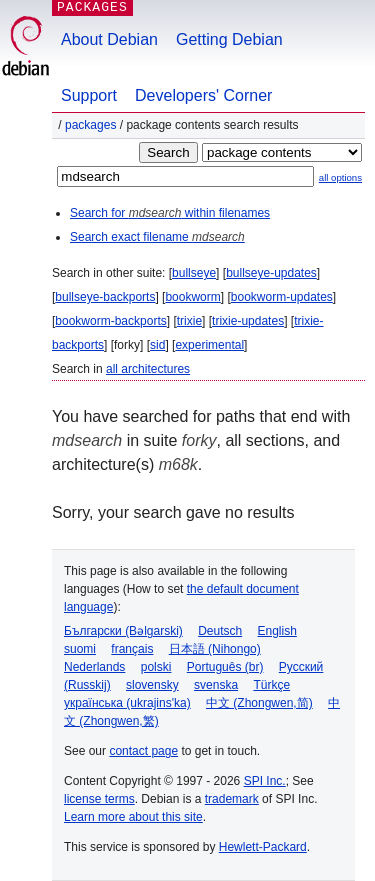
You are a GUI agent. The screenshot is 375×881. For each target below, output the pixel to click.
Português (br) (225, 667)
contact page (143, 751)
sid (157, 345)
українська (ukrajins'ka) (127, 703)
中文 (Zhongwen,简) (259, 703)
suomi (80, 649)
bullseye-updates (271, 273)
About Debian (109, 39)
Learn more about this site (133, 817)
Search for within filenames (170, 213)
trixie (189, 321)
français (132, 649)
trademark (232, 799)
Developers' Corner (203, 95)
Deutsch (220, 631)
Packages (90, 125)
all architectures (148, 369)
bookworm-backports (110, 321)
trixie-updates (248, 321)
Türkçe (271, 685)
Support (89, 95)
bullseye (194, 273)
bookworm (192, 297)
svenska (216, 685)
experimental (209, 345)
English (277, 631)
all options (340, 177)
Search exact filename (157, 237)
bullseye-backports (105, 297)
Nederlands (94, 667)
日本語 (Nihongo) (215, 649)
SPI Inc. (265, 781)
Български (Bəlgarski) (123, 631)
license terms (99, 799)
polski (156, 667)
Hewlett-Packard (263, 847)
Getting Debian (229, 39)
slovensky (152, 685)
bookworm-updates (282, 297)
